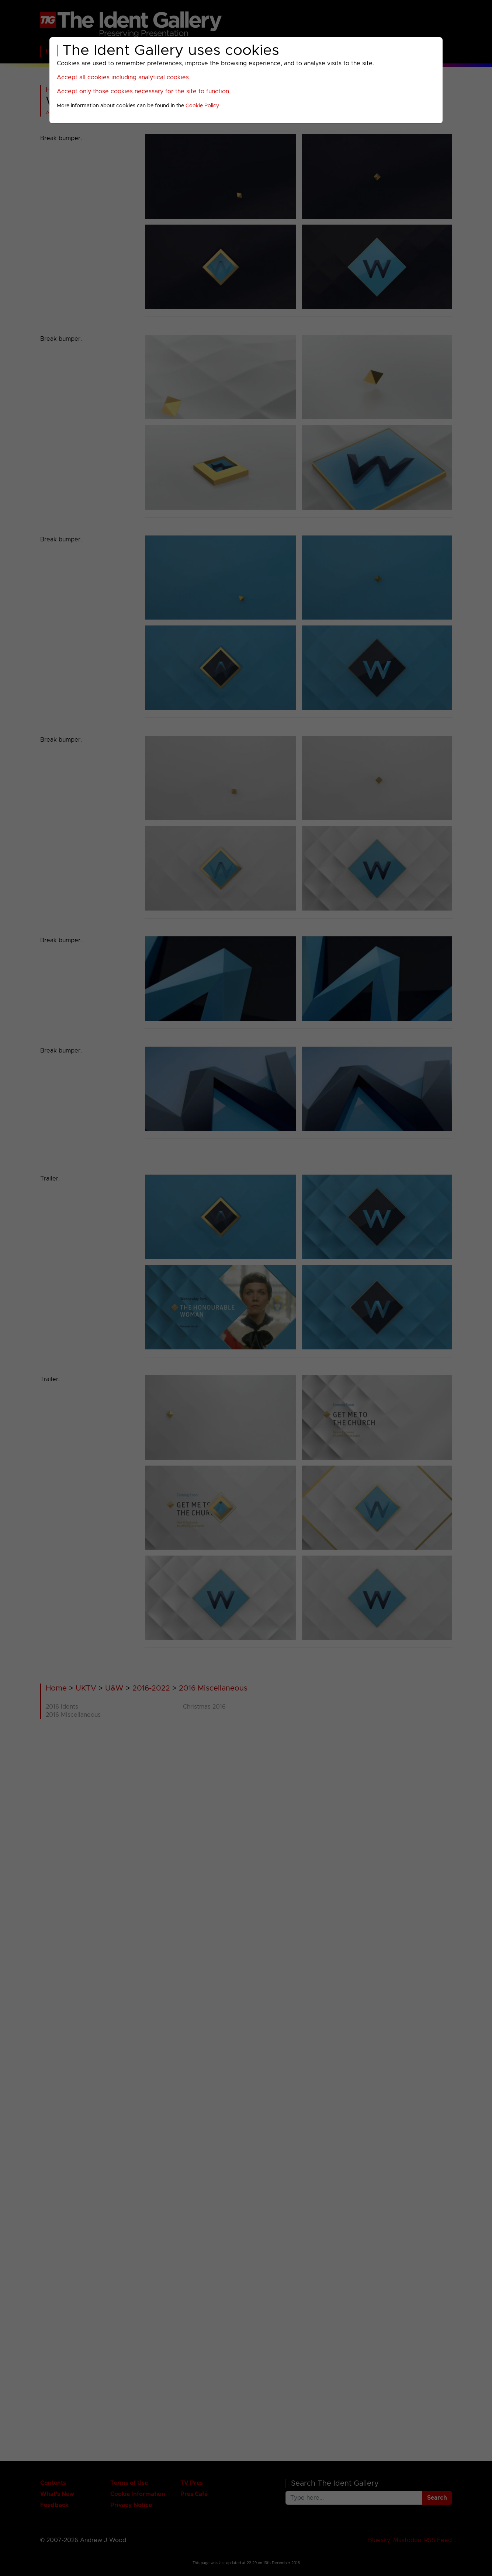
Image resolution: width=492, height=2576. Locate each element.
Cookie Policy (202, 105)
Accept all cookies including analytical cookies (123, 77)
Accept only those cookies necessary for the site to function (143, 91)
